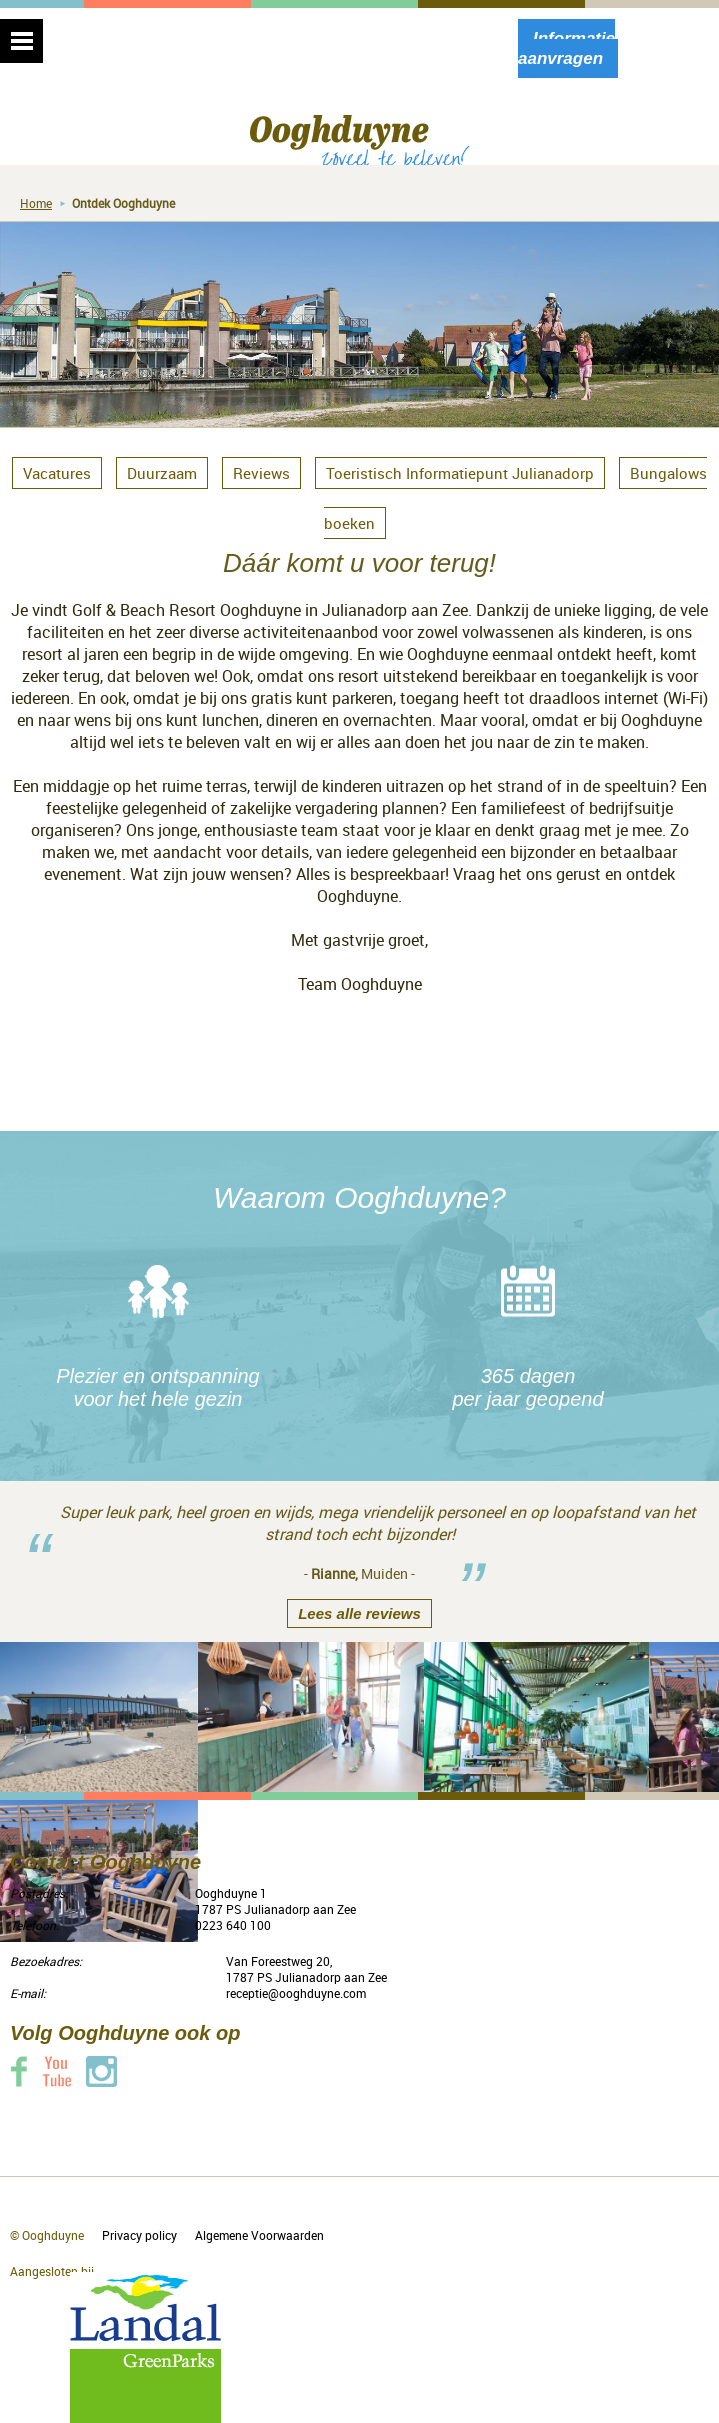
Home (36, 203)
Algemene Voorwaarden (259, 2235)
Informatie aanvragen (566, 48)
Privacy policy (139, 2235)
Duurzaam (162, 473)
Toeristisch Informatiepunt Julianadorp (460, 473)
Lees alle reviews (359, 1613)
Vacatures (57, 473)
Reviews (261, 473)
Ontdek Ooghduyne (123, 203)
